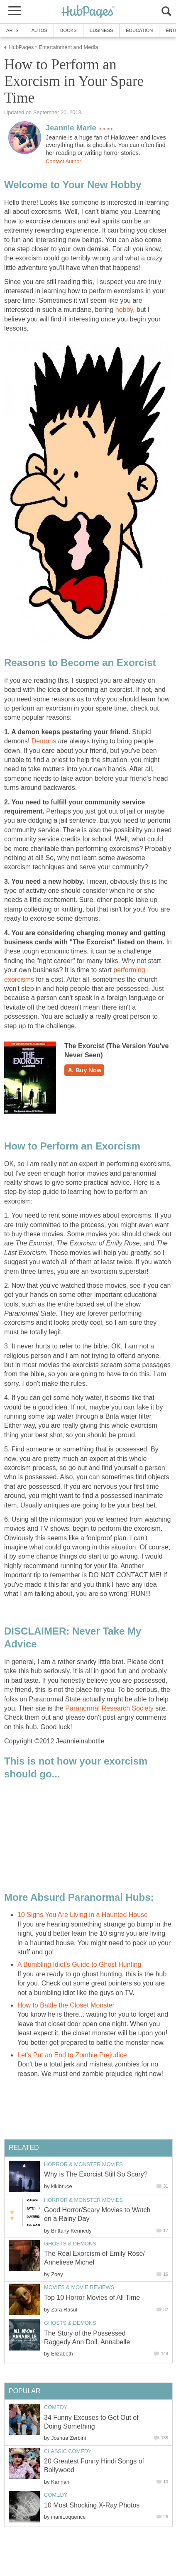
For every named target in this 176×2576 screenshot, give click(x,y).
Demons (44, 741)
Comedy (55, 2407)
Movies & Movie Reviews (79, 2287)
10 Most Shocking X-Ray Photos (91, 2505)
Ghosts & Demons (70, 2243)
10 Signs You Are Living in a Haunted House (82, 1914)
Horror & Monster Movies (83, 2164)
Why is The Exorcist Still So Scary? (96, 2174)
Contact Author (63, 161)
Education (139, 30)
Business (101, 30)
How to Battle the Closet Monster (66, 2005)
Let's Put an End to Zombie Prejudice (72, 2055)
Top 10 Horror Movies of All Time (92, 2297)
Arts (12, 30)
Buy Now (84, 1070)
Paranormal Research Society (110, 1708)
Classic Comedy (68, 2451)
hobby (124, 309)
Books (68, 30)
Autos (39, 30)
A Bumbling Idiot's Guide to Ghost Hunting (79, 1964)
